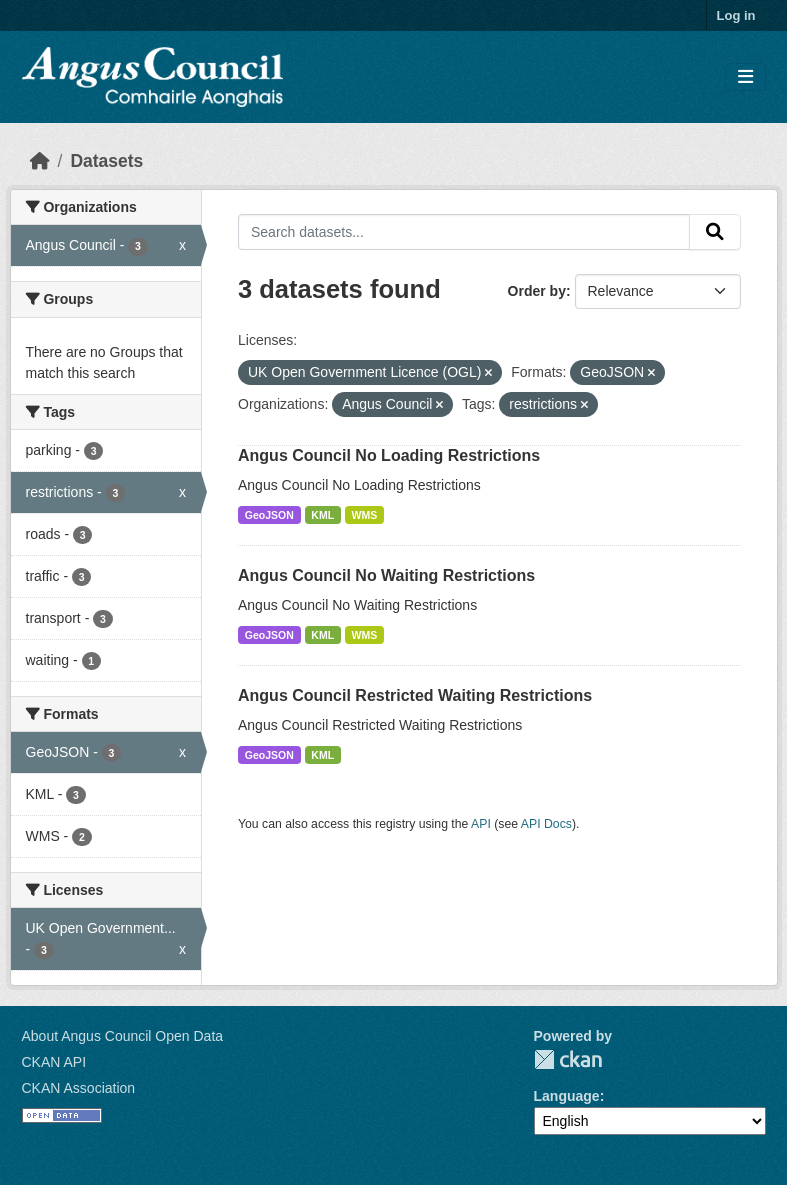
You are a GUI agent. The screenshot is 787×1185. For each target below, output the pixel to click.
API (481, 824)
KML (322, 515)
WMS (365, 515)
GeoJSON (269, 515)
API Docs (546, 824)
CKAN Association (79, 1088)
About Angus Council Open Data (123, 1036)
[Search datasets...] (464, 232)
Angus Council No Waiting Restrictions (386, 575)
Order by (537, 291)
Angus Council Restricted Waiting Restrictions (415, 695)
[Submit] (715, 232)
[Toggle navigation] (745, 77)
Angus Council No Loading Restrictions (389, 455)
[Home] (40, 161)
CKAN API (54, 1062)
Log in (736, 15)
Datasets (106, 161)
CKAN (568, 1059)
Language (567, 1096)
